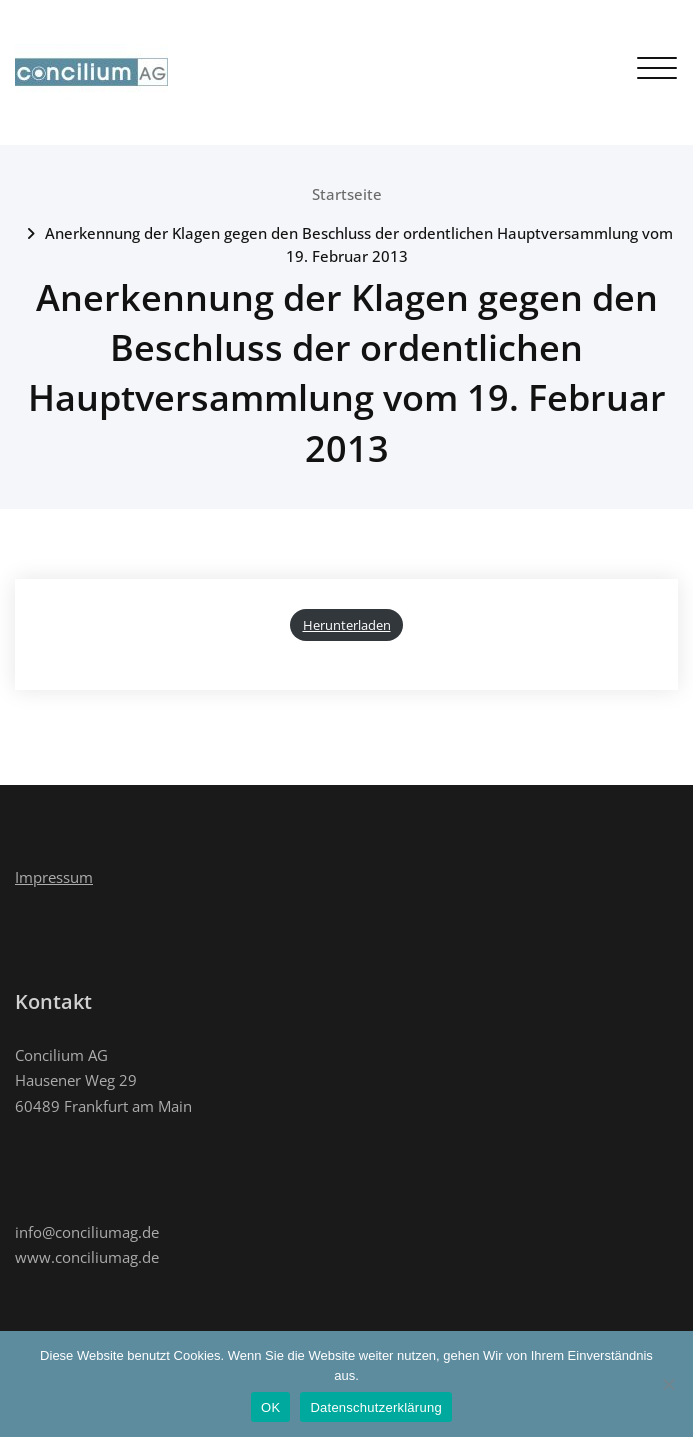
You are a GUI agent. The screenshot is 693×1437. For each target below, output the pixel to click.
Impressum (54, 877)
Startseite (347, 194)
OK (270, 1407)
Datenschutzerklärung (375, 1407)
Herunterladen (347, 625)
